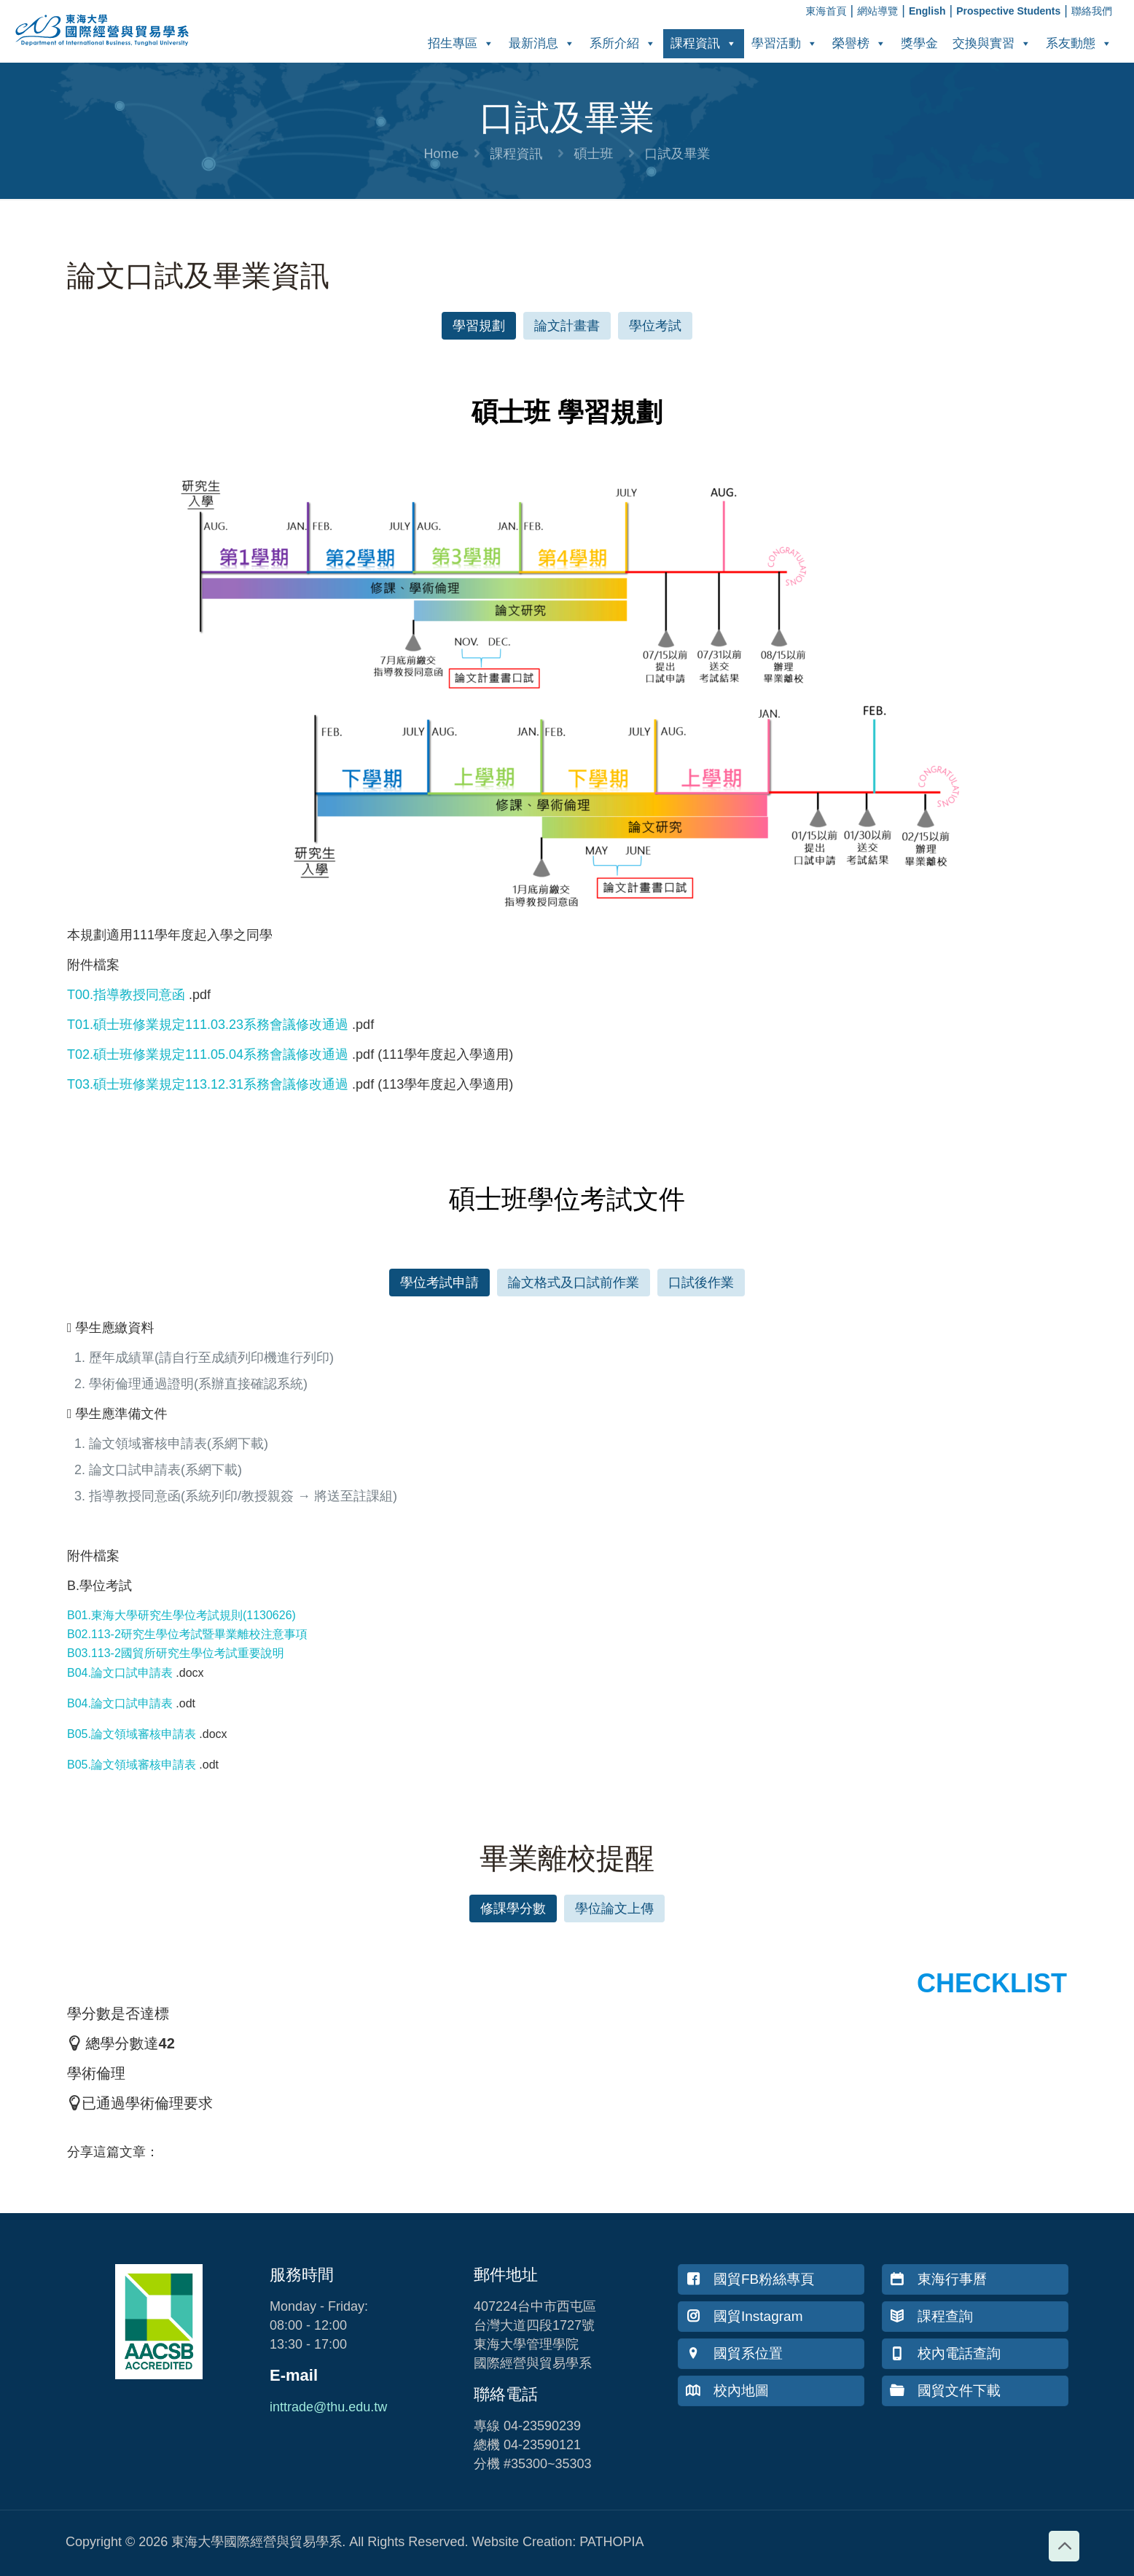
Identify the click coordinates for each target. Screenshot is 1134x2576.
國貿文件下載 (945, 2390)
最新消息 (542, 43)
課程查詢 (931, 2316)
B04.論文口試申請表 (120, 1673)
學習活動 (784, 43)
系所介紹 (623, 43)
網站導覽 (877, 11)
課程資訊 (703, 43)
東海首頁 (826, 11)
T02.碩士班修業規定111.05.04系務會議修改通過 (207, 1054)
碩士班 (594, 153)
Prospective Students (1008, 11)
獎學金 (919, 43)
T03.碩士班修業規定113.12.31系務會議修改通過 (207, 1084)
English (927, 11)
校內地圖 (727, 2390)
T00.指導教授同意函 (126, 994)
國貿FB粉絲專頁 (750, 2279)
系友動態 (1079, 43)
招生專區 (461, 43)
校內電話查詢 (945, 2353)
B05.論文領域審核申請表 (131, 1734)
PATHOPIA (611, 2541)
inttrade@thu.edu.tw (328, 2407)
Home (440, 153)
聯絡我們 (1091, 11)
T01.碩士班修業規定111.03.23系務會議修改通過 (207, 1024)
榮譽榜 (859, 43)
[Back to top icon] (1064, 2546)
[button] (479, 326)
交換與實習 (992, 43)
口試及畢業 (678, 153)
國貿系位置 (734, 2353)
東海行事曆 (938, 2279)
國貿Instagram (744, 2316)
